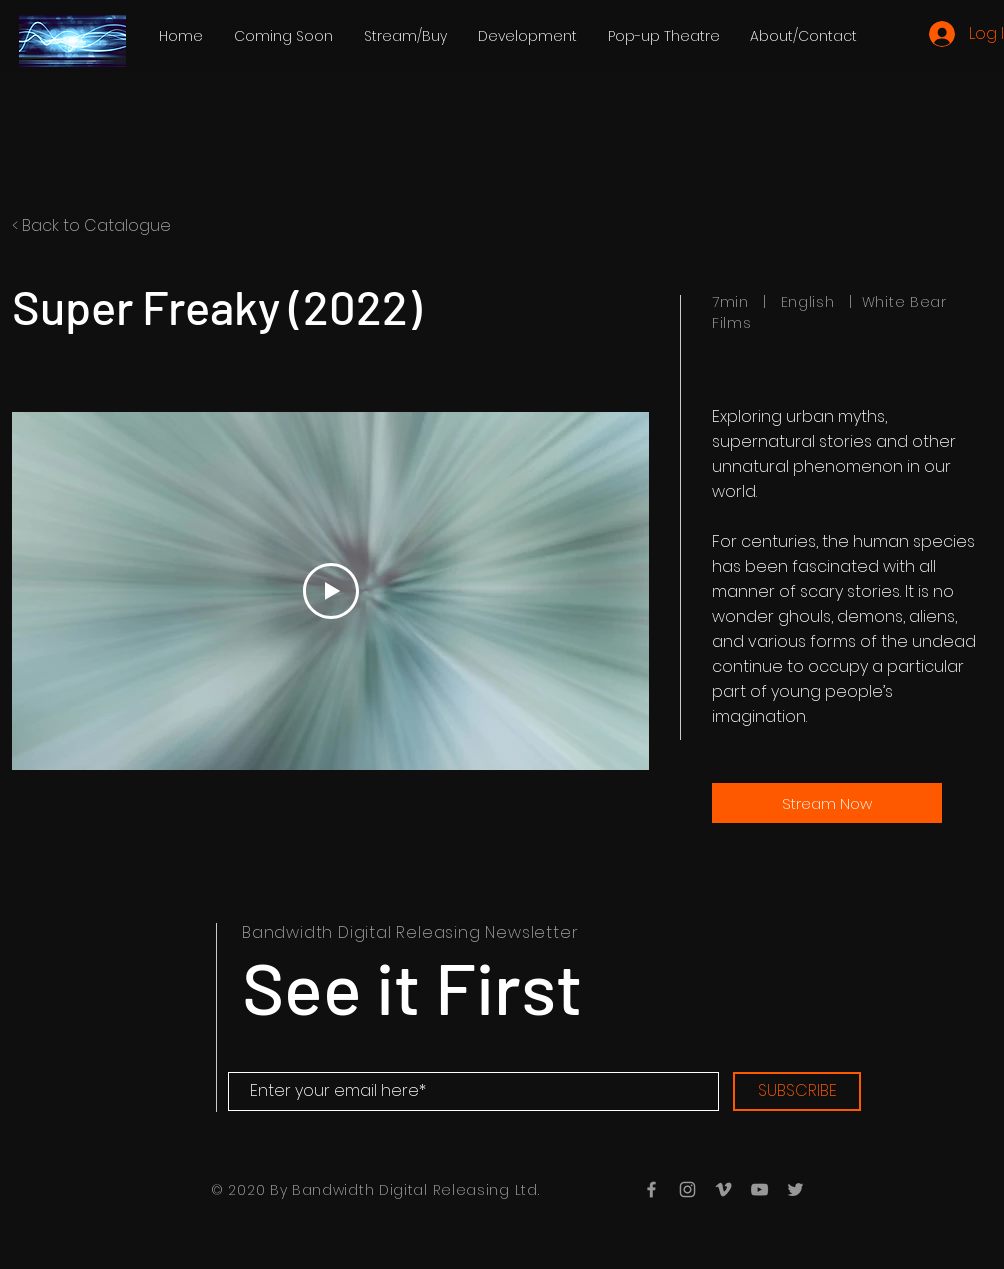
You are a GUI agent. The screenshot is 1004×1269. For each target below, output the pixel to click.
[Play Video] (331, 591)
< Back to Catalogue (91, 225)
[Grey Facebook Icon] (651, 1189)
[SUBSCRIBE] (797, 1091)
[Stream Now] (827, 803)
